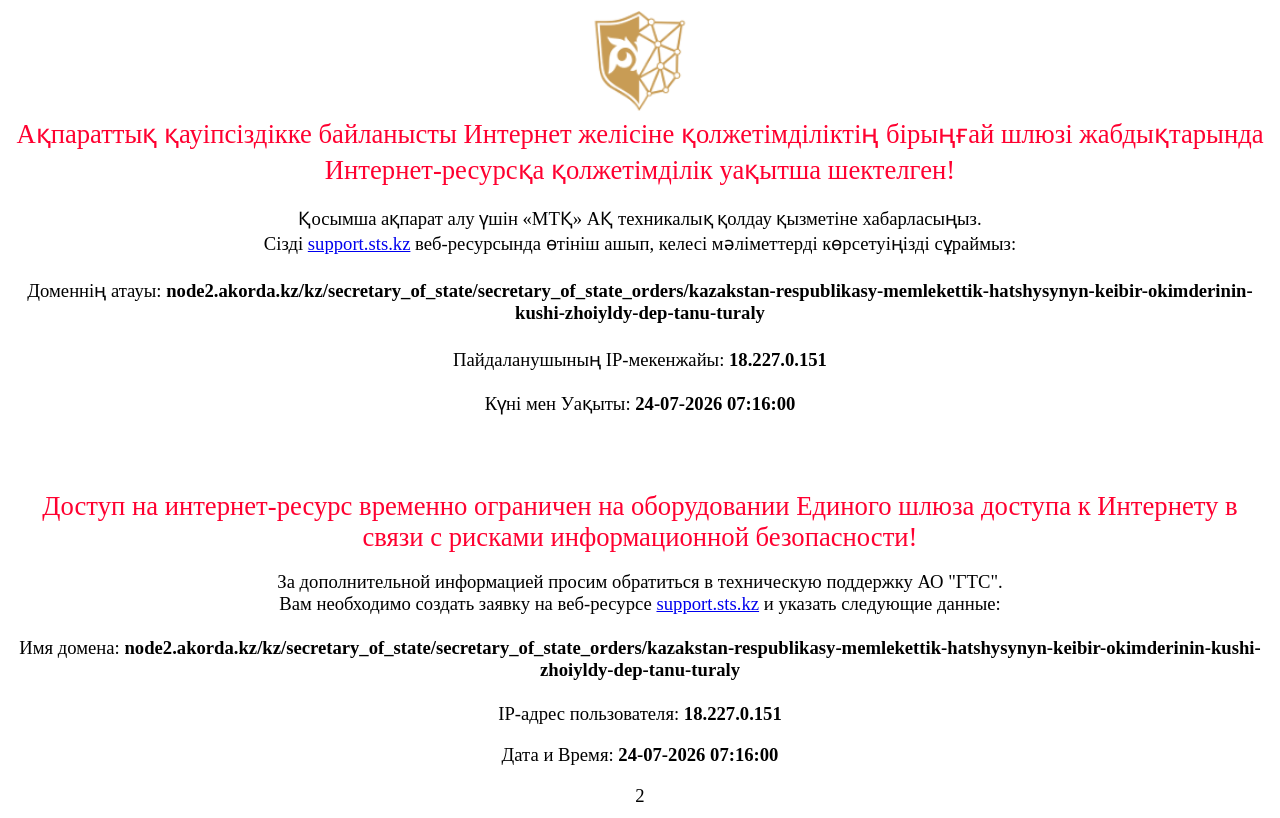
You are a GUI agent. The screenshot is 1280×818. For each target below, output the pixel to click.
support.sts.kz (359, 243)
